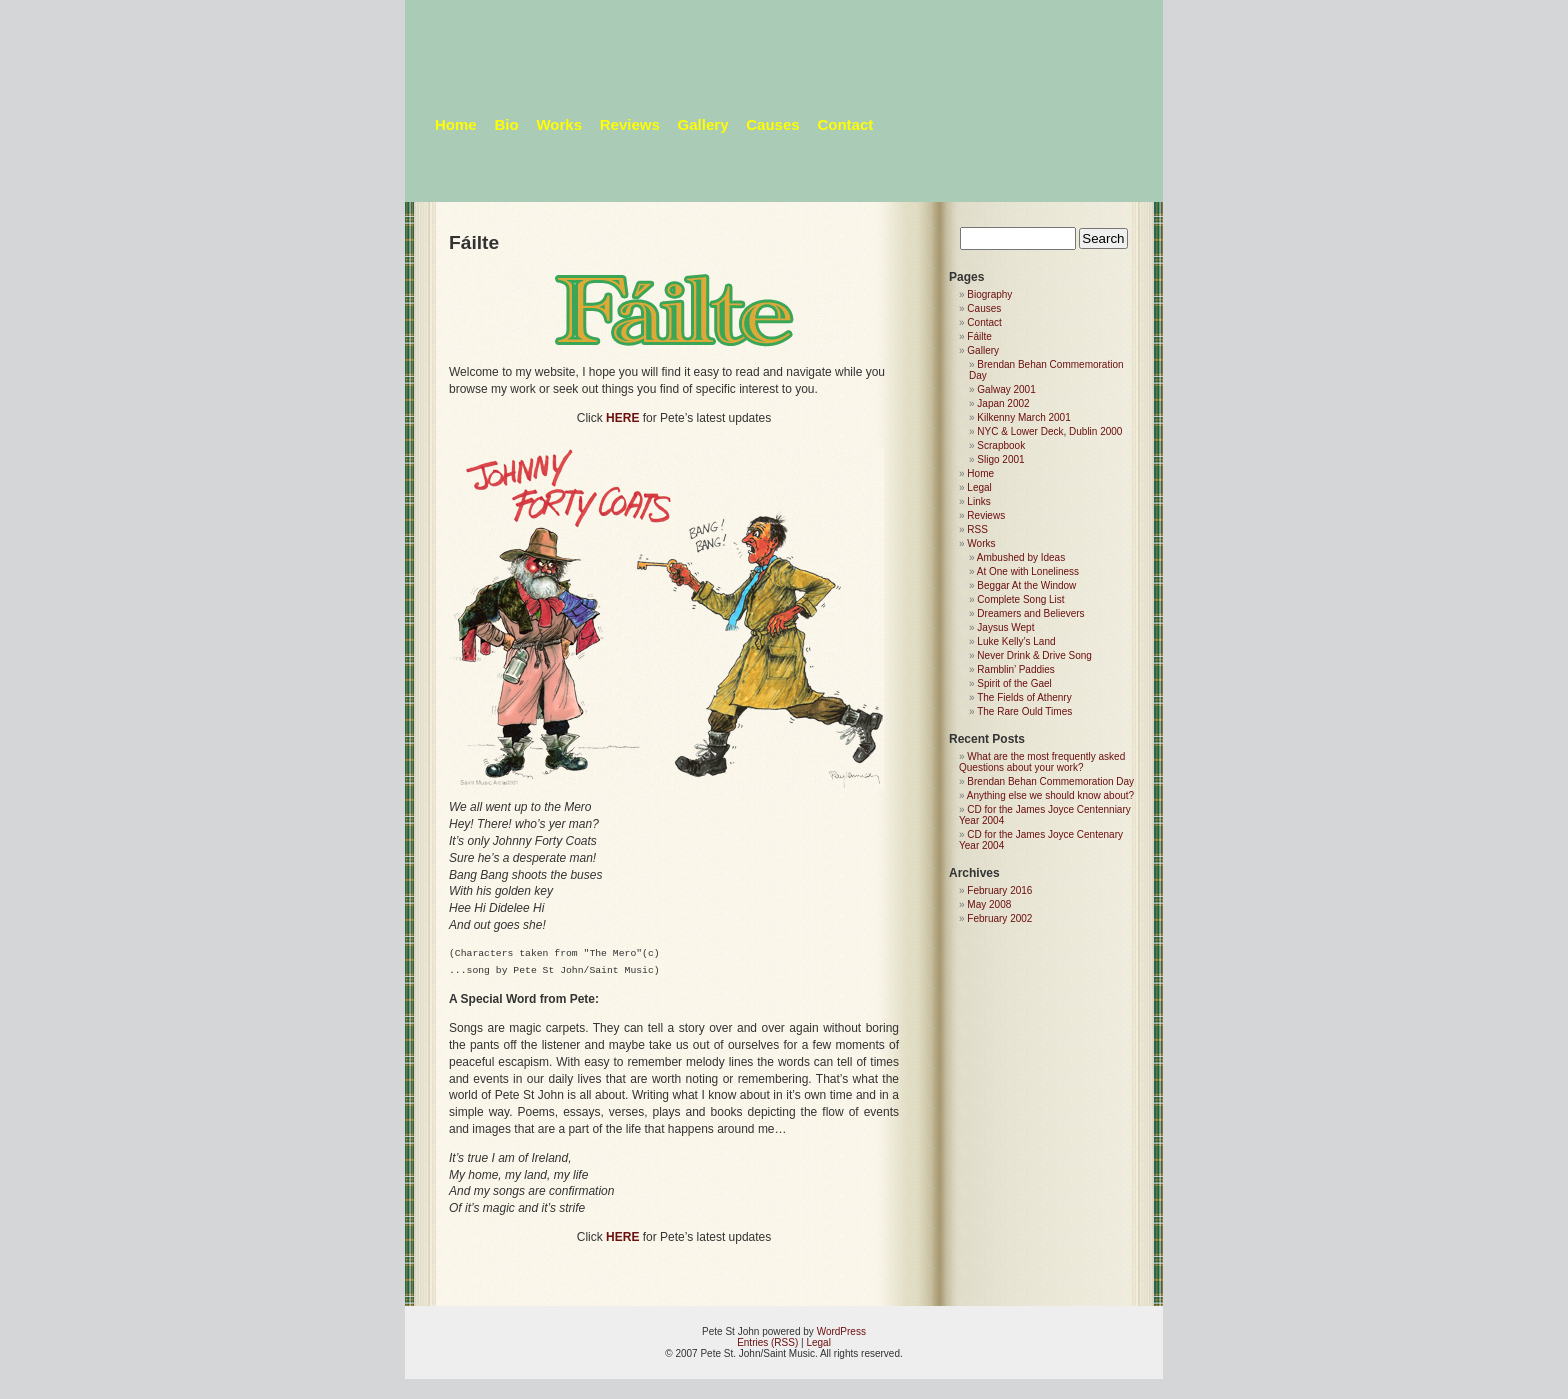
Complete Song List (1020, 599)
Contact (845, 124)
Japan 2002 (1003, 403)
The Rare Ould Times (1024, 711)
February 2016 (999, 890)
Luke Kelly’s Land (1016, 641)
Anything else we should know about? (1050, 795)
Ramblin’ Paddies (1015, 669)
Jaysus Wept (1005, 627)
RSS (977, 529)
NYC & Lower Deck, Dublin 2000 (1049, 431)
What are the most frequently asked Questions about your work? (1042, 762)
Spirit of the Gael (1014, 683)
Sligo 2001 (1000, 459)
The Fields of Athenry (1024, 697)
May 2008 (989, 904)
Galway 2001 (1006, 389)
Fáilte (979, 336)
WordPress (841, 1331)
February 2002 (999, 918)
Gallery (703, 124)
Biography (989, 294)
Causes (772, 124)
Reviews (630, 124)
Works (559, 124)
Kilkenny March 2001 (1023, 417)
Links (978, 501)
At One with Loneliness (1028, 571)
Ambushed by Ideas (1021, 557)
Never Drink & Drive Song (1034, 655)
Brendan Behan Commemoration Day (1050, 781)
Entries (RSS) (767, 1342)
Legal (979, 487)
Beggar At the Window (1026, 585)
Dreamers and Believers (1030, 613)
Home (456, 124)
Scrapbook (1001, 445)
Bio (506, 124)
